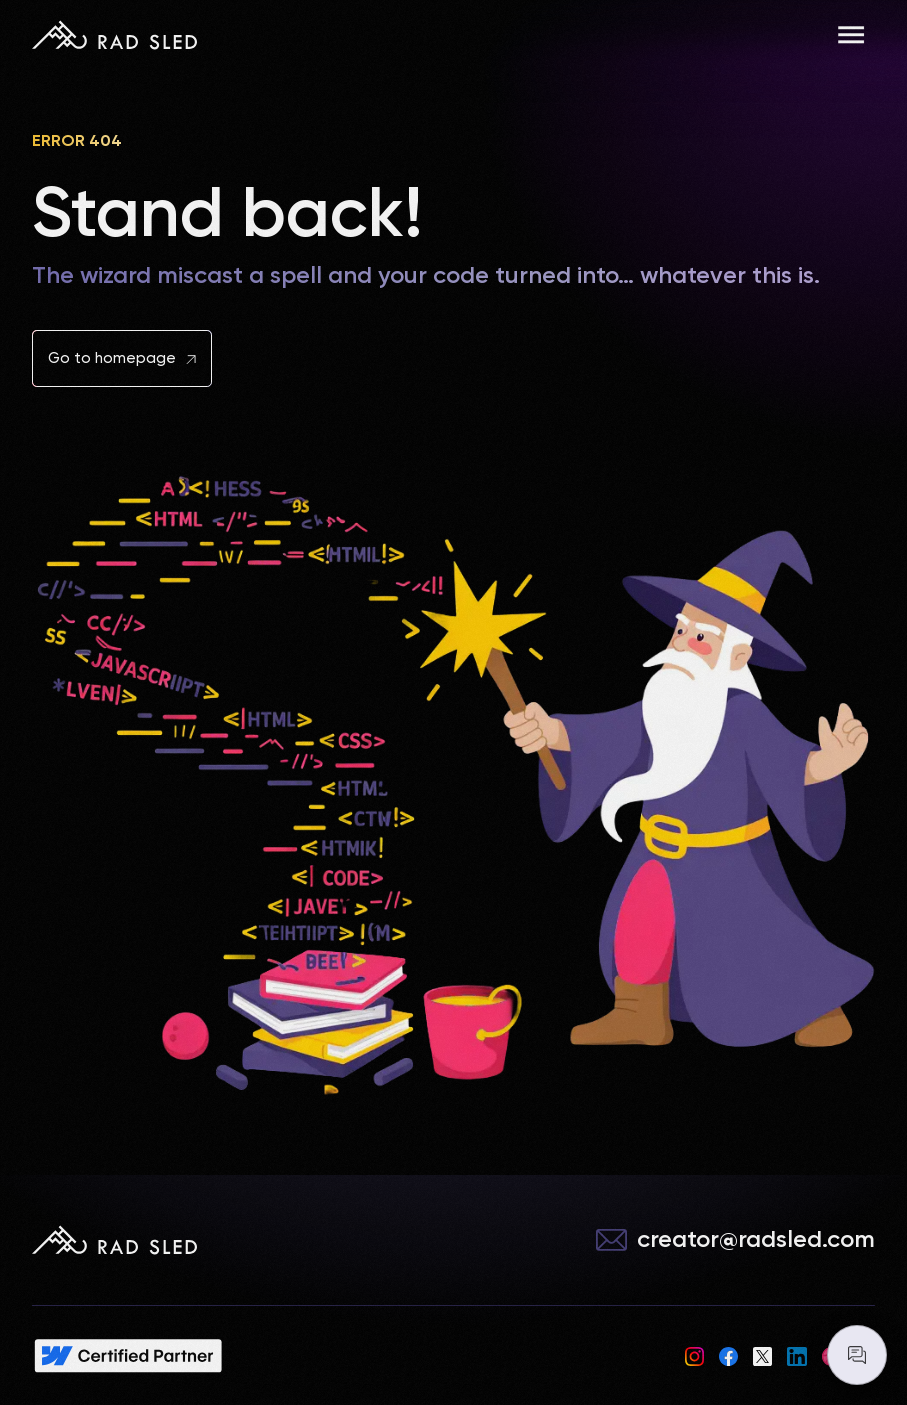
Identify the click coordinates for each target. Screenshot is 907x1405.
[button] (851, 35)
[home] (114, 35)
